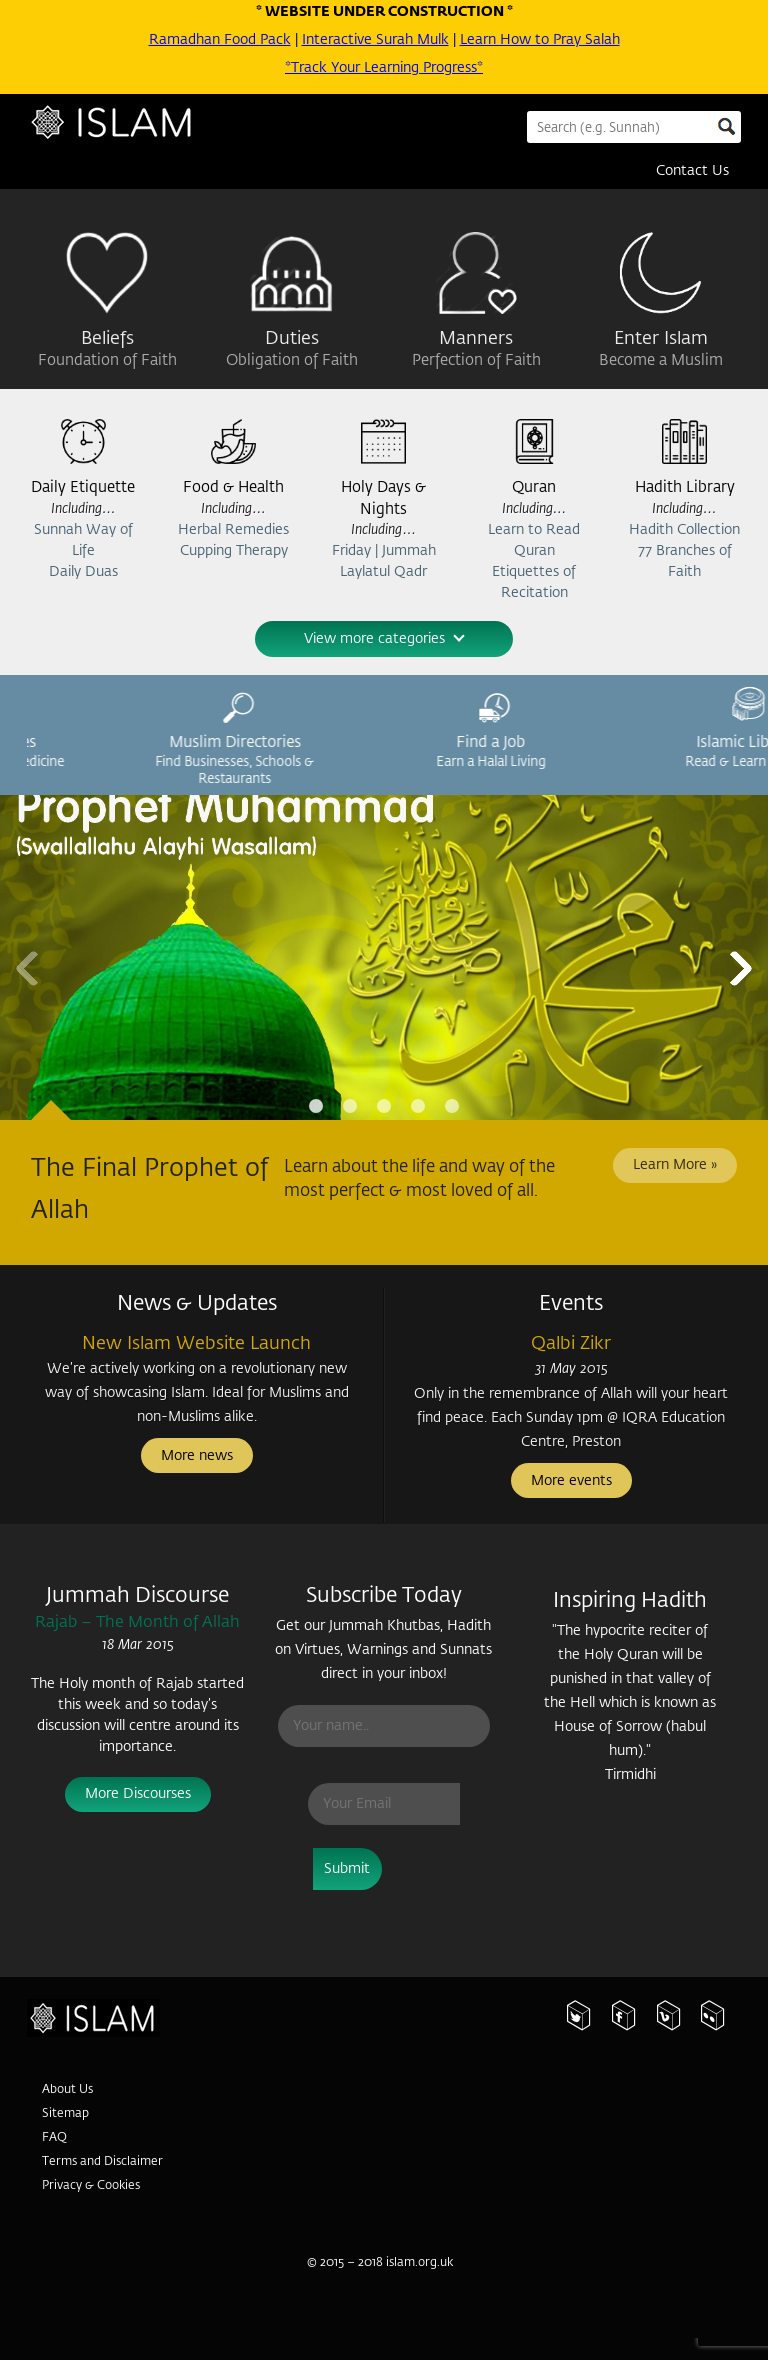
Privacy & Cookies (91, 2188)
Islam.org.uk (125, 2028)
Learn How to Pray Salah (540, 40)
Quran (534, 489)
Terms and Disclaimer (102, 2164)
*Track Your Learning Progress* (384, 68)
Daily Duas (83, 573)
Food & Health (233, 489)
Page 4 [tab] (418, 1108)
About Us (67, 2092)
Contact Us (692, 171)
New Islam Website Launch (196, 1345)
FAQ (54, 2140)
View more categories (384, 640)
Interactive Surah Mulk (375, 40)
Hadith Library (685, 489)
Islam (132, 132)
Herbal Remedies (233, 531)
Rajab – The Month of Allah (137, 1624)
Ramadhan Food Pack (220, 40)
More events (571, 1483)
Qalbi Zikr (571, 1345)
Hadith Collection (684, 531)
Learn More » (675, 1167)
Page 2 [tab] (350, 1108)
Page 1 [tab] (316, 1108)
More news (197, 1458)
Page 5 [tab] (452, 1108)
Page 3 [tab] (384, 1108)
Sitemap (65, 2116)
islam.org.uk (419, 2264)
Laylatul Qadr (383, 574)
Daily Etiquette (83, 489)
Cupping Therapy (234, 552)
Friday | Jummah (384, 553)
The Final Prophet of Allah (149, 1191)
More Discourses (138, 1796)
